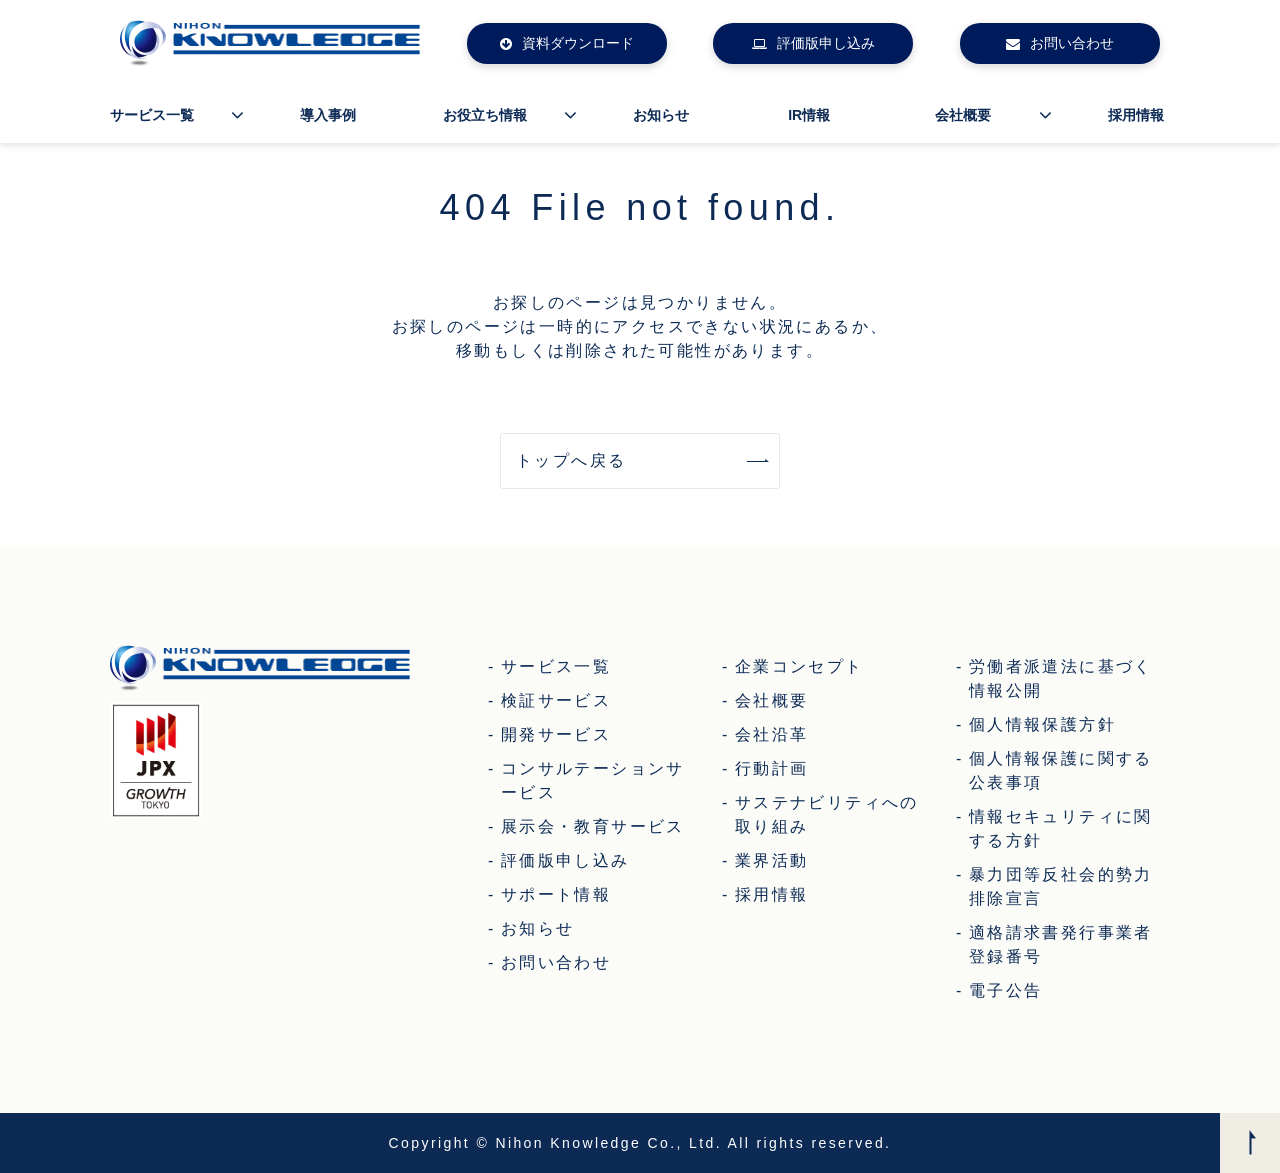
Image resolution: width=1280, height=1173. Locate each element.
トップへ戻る (571, 460)
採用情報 (1136, 115)
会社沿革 (772, 734)
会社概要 (963, 115)
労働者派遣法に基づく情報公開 (1061, 678)
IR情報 (809, 115)
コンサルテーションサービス (593, 780)
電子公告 (1006, 990)
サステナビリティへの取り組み (827, 814)
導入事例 (328, 115)
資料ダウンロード (578, 43)
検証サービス (556, 700)
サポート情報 (556, 894)
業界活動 (772, 860)
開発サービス (556, 734)
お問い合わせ (1072, 43)
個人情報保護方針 (1042, 724)
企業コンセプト (799, 666)
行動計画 (772, 768)
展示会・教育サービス (593, 826)
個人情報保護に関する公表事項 (1061, 770)
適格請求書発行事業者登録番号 (1061, 944)
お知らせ (661, 115)
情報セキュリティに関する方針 (1061, 828)
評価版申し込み (826, 43)
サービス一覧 (152, 115)
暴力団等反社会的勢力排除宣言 (1061, 886)
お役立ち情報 (485, 115)
